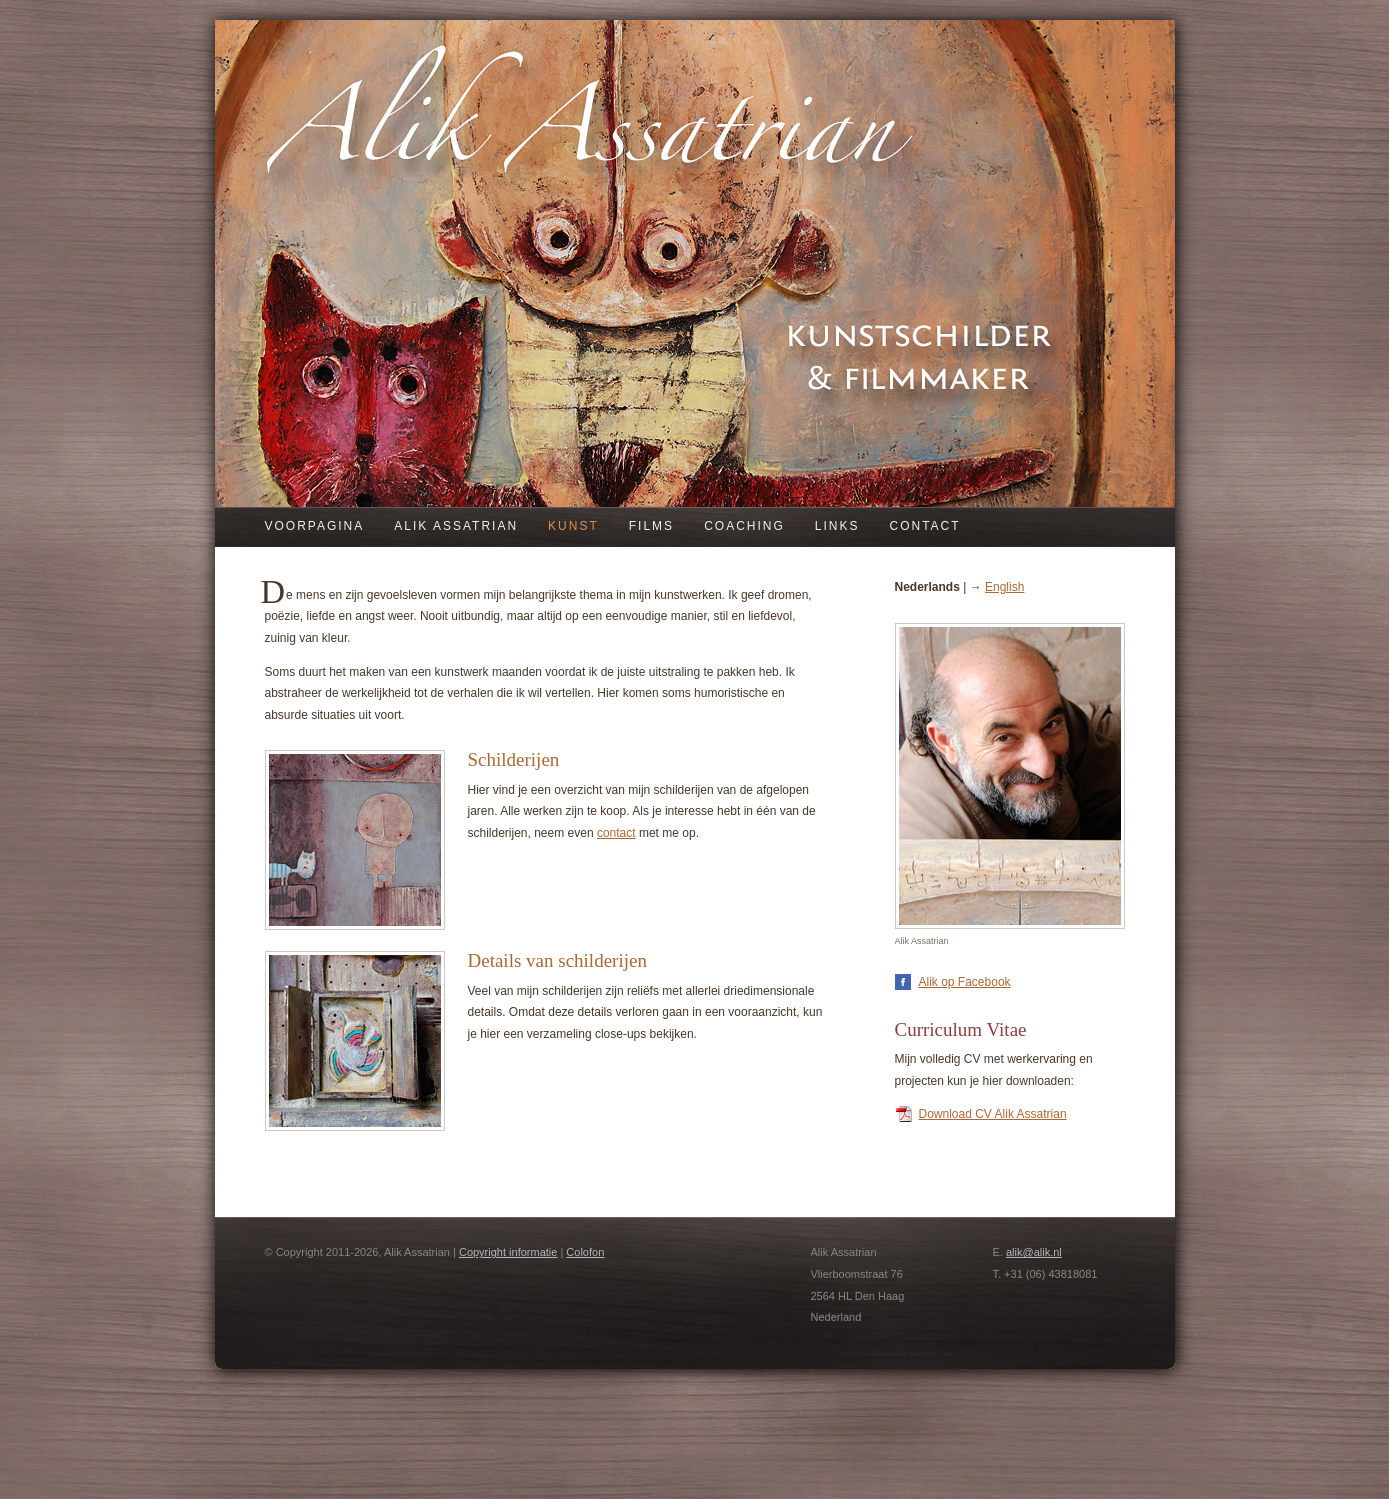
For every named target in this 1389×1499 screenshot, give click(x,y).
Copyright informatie (508, 1252)
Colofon (585, 1252)
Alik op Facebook (965, 982)
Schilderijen (514, 759)
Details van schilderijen (557, 960)
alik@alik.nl (1034, 1252)
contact (616, 833)
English (1004, 587)
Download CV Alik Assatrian (993, 1114)
